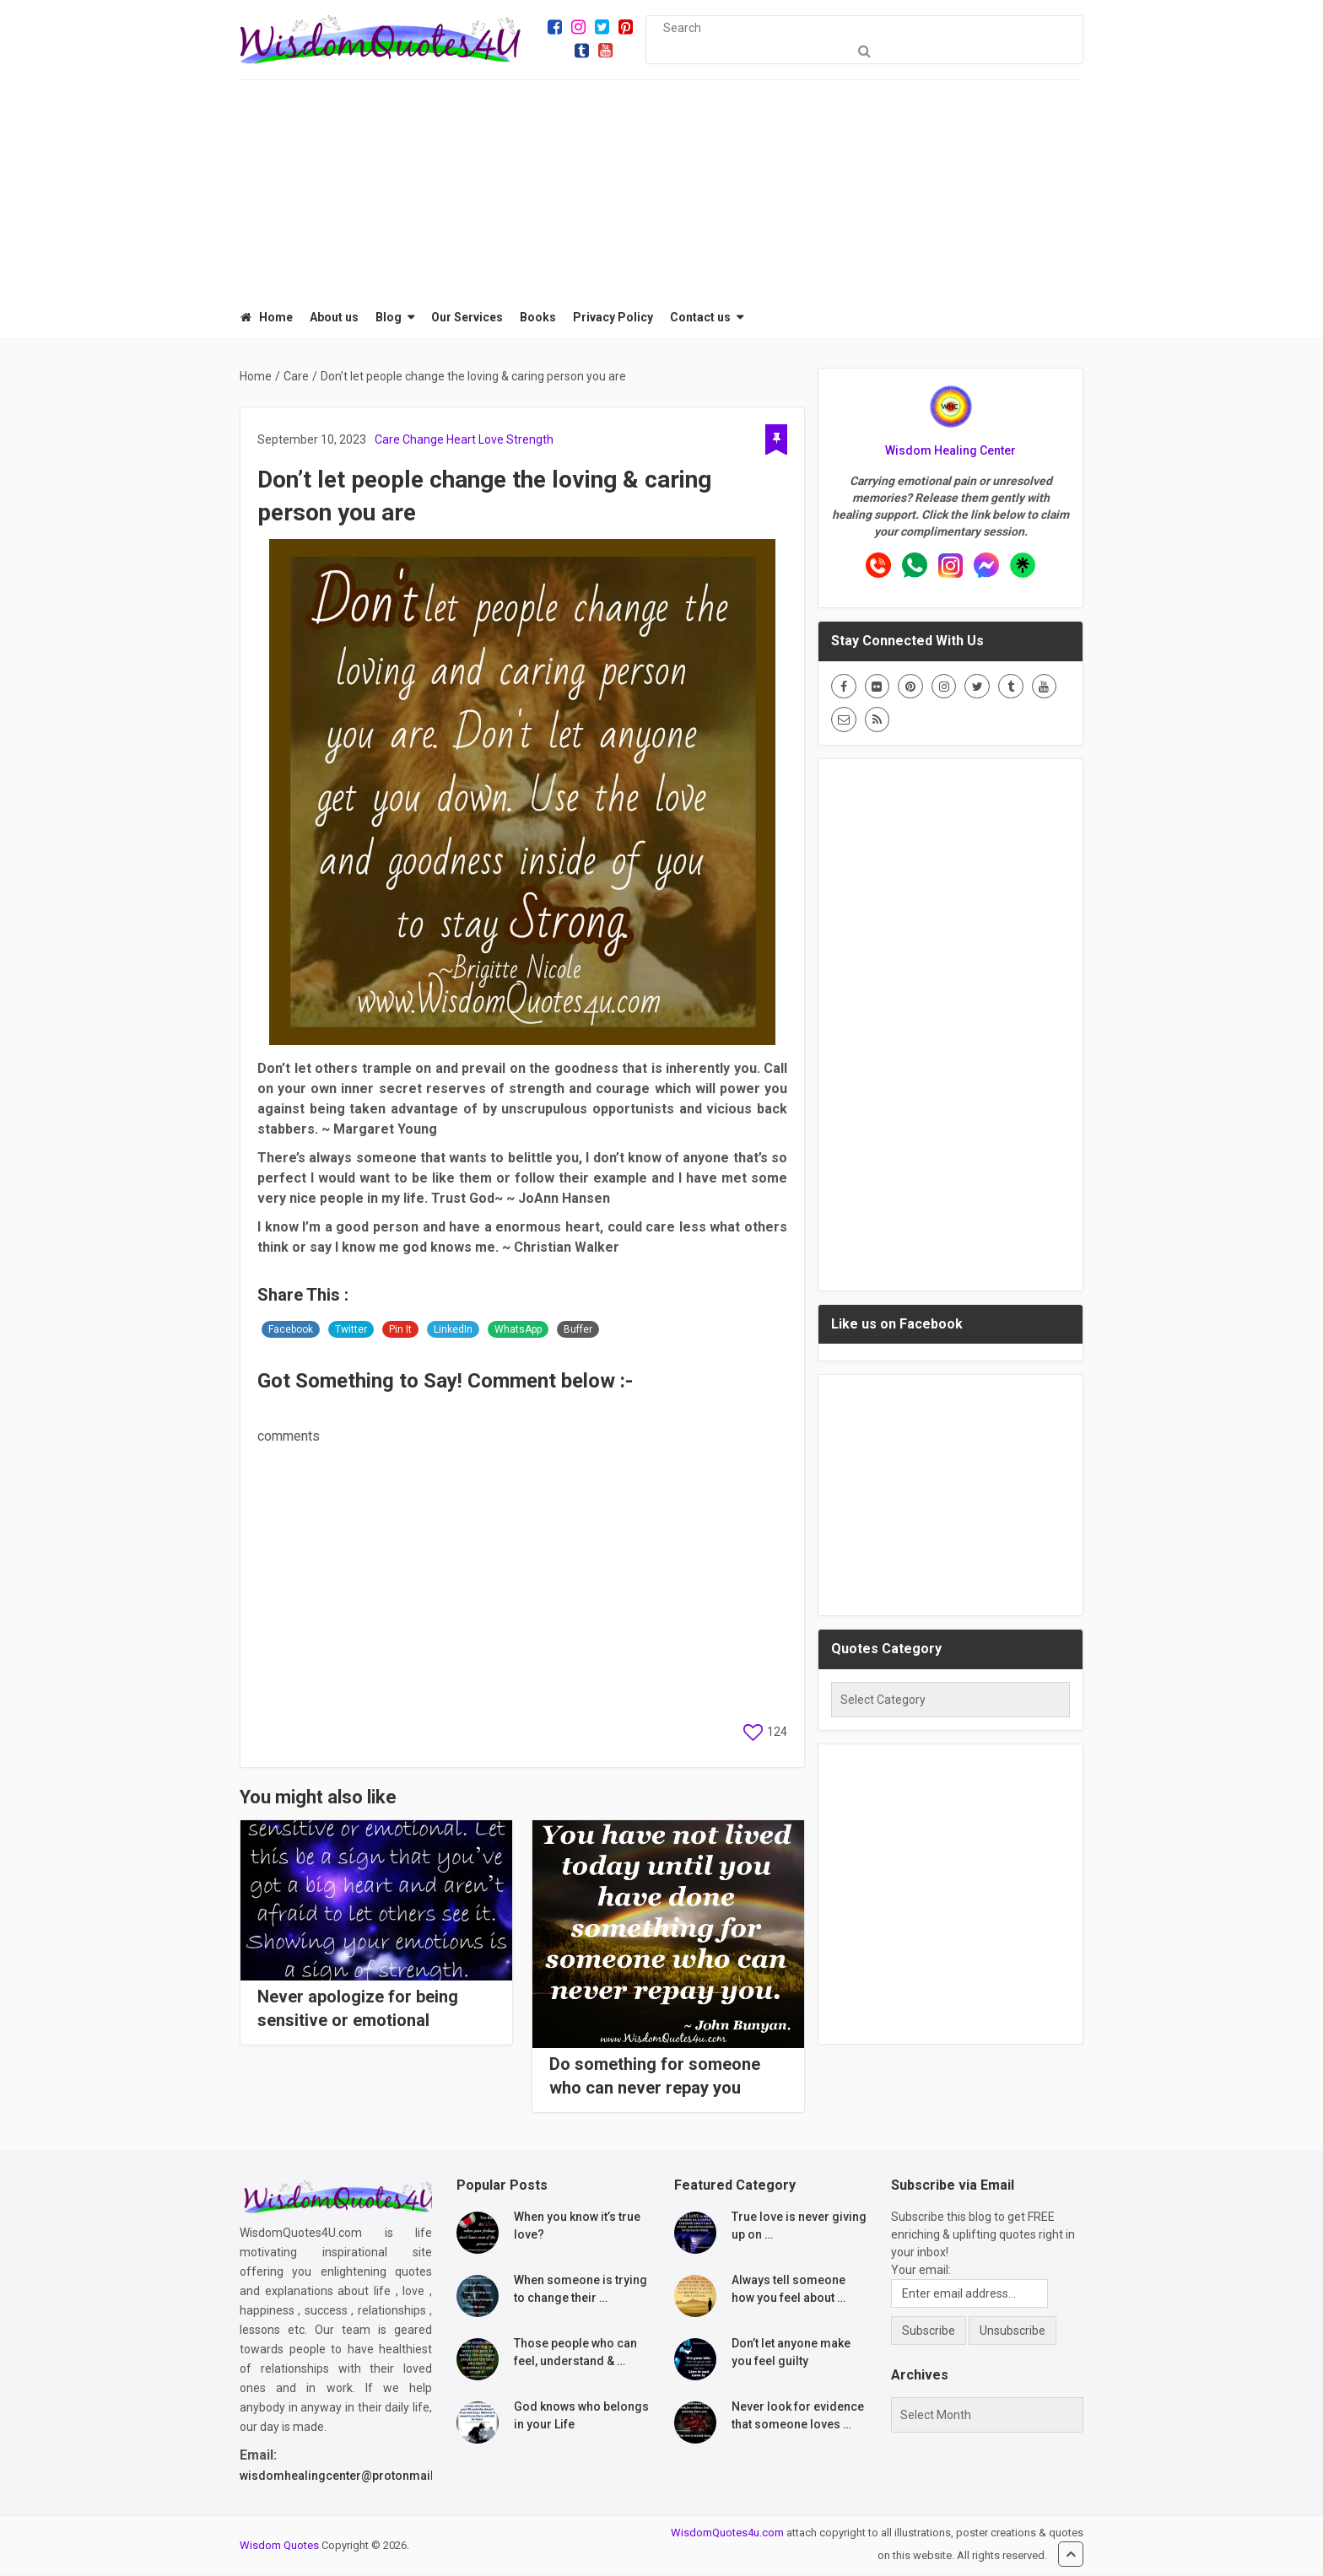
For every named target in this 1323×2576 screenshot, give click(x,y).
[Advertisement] (661, 185)
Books (537, 318)
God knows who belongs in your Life (581, 2416)
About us (333, 318)
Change (423, 440)
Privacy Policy (612, 318)
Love (491, 440)
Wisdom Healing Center (950, 451)
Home (266, 318)
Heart (461, 440)
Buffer (578, 1330)
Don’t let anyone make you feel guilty (791, 2353)
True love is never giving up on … (799, 2226)
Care (387, 440)
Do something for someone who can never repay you (654, 2077)
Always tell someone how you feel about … (788, 2289)
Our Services (466, 318)
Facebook (290, 1330)
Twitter (351, 1330)
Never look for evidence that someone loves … (798, 2416)
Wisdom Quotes (279, 2546)
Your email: (921, 2270)
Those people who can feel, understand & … (575, 2353)
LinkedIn (453, 1330)
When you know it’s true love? (577, 2226)
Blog (388, 318)
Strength (530, 440)
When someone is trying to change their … (580, 2289)
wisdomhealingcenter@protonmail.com (351, 2476)
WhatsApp (518, 1330)
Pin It (400, 1330)
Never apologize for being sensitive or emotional (357, 2009)
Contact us (699, 318)
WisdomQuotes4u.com (727, 2533)
